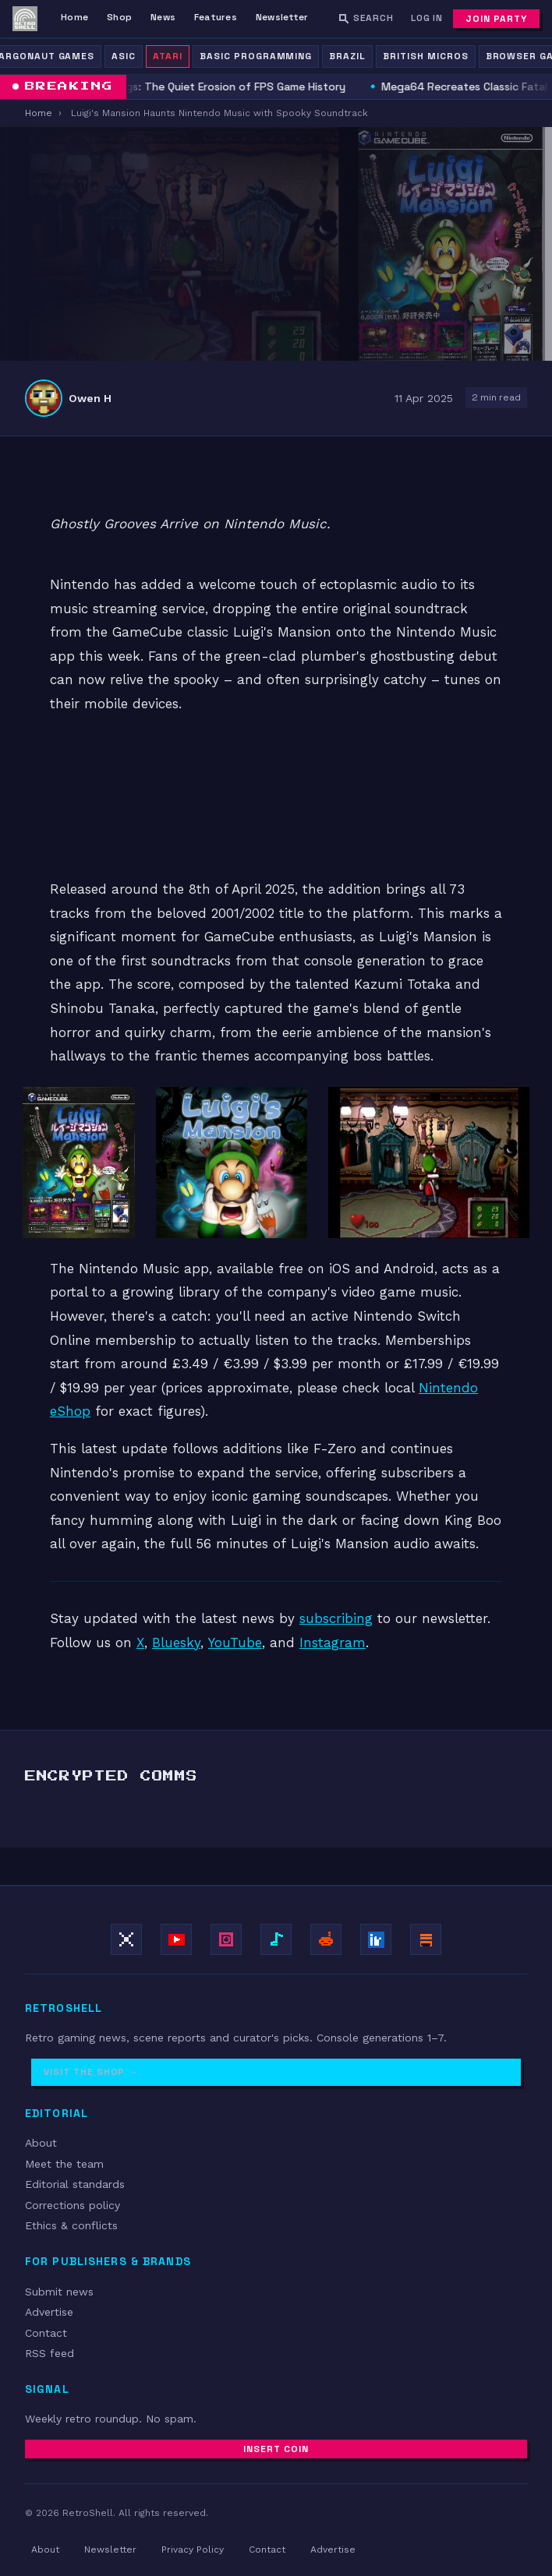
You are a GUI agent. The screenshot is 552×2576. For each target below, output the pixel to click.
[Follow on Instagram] (226, 1939)
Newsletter (282, 17)
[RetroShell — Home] (24, 18)
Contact (46, 2333)
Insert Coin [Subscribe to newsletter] (276, 2449)
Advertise (49, 2312)
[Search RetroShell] (365, 18)
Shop (119, 17)
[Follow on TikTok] (276, 1939)
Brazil (347, 56)
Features (215, 17)
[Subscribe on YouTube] (176, 1939)
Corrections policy (72, 2205)
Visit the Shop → (91, 2072)
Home (74, 17)
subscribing (336, 1618)
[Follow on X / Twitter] (126, 1939)
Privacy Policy (192, 2549)
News (162, 17)
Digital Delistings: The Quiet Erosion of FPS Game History (199, 86)
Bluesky (176, 1642)
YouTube (235, 1642)
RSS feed (49, 2353)
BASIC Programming (256, 56)
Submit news (59, 2291)
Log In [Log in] (427, 18)
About (41, 2143)
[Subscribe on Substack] (425, 1939)
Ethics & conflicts (71, 2225)
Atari (167, 56)
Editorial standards (75, 2184)
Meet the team (64, 2164)
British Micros (425, 56)
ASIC (123, 56)
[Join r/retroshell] (325, 1939)
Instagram (332, 1642)
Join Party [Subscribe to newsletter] (496, 18)
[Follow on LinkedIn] (375, 1939)
